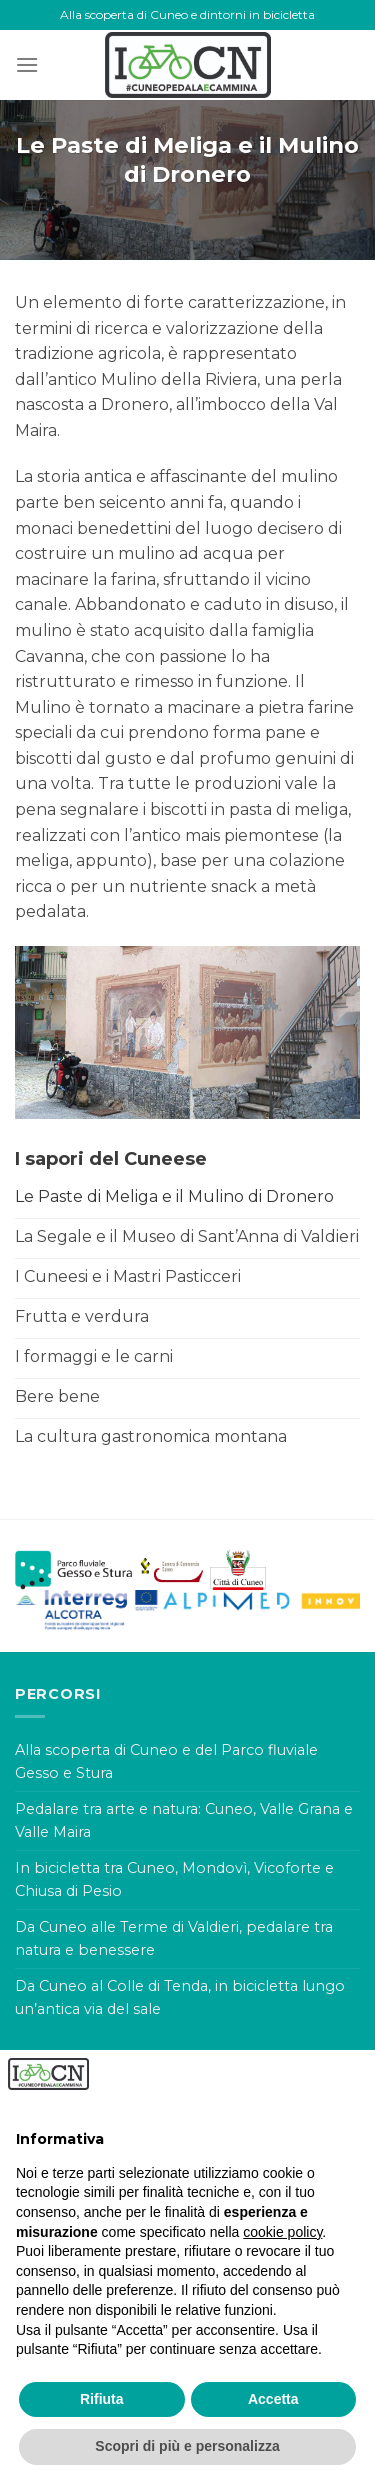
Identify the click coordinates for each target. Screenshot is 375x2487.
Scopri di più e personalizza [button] (187, 2446)
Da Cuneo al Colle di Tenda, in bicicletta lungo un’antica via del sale (180, 1997)
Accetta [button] (273, 2399)
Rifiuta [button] (102, 2399)
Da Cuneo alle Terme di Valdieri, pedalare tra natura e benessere (174, 1938)
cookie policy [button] (282, 2232)
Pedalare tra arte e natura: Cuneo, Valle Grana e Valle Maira (184, 1820)
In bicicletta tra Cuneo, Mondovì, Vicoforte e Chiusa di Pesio (174, 1879)
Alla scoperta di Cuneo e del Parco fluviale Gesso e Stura (166, 1761)
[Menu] (27, 64)
